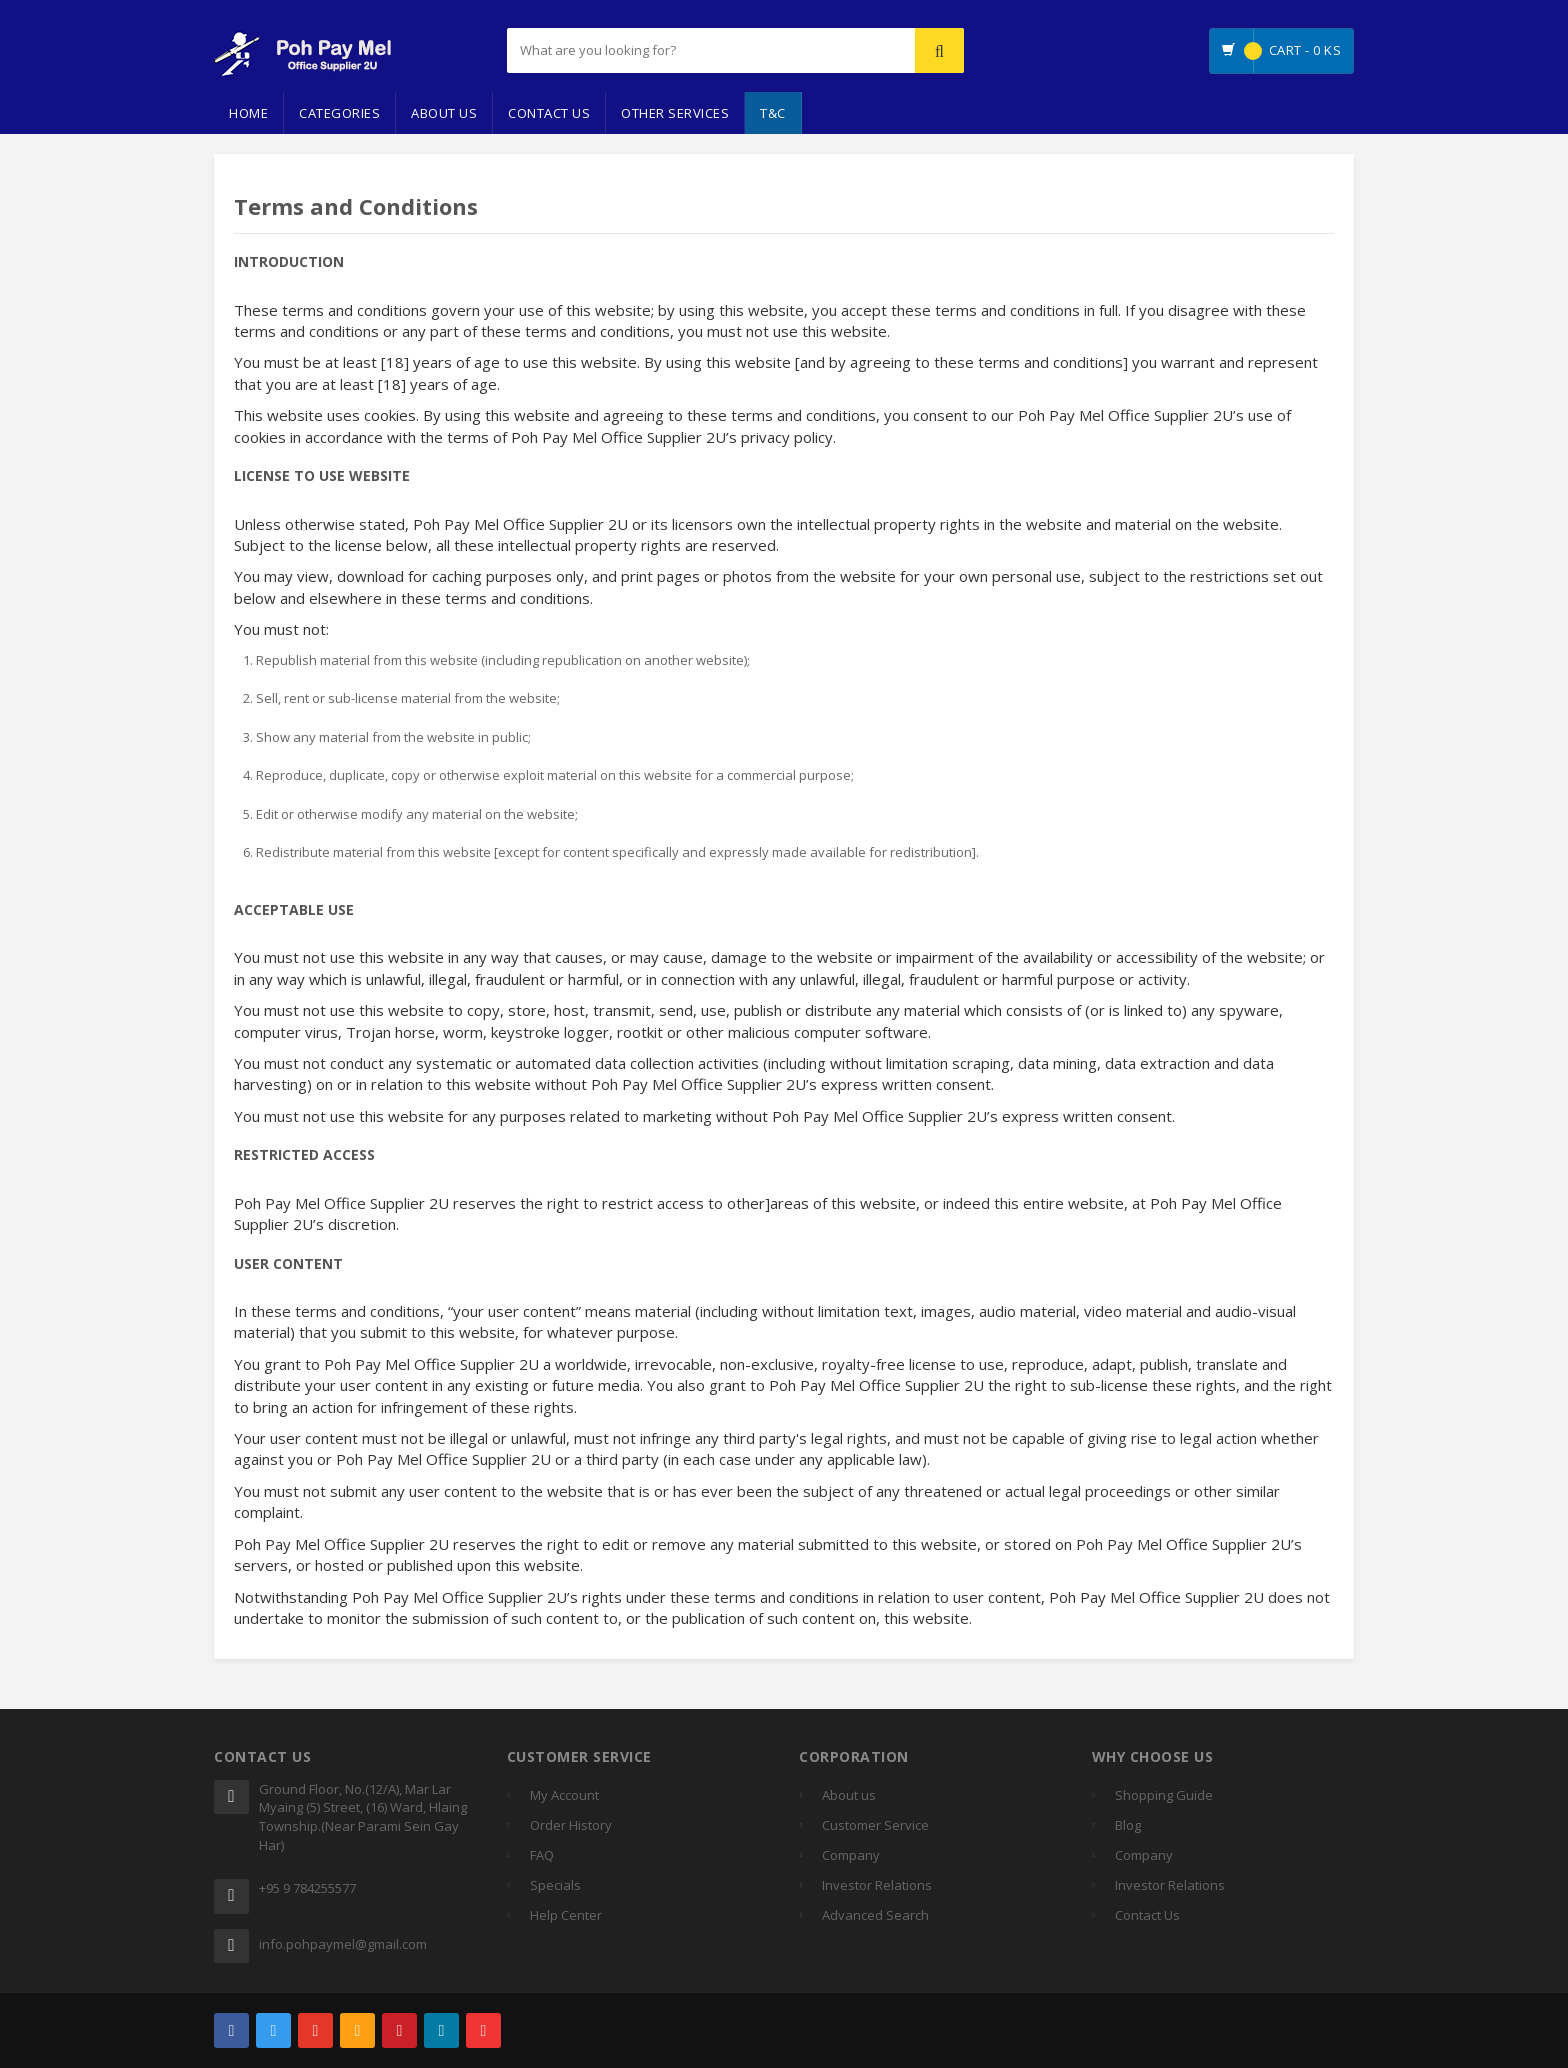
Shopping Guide (1164, 1795)
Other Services (675, 113)
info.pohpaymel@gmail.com (343, 1944)
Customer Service (875, 1825)
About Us (444, 113)
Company (851, 1855)
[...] (660, 50)
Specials (555, 1885)
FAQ (542, 1855)
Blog (1128, 1825)
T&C (773, 113)
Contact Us (549, 113)
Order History (571, 1825)
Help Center (566, 1915)
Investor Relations (877, 1885)
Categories (339, 113)
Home (248, 113)
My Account (564, 1795)
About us (849, 1795)
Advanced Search (875, 1915)
